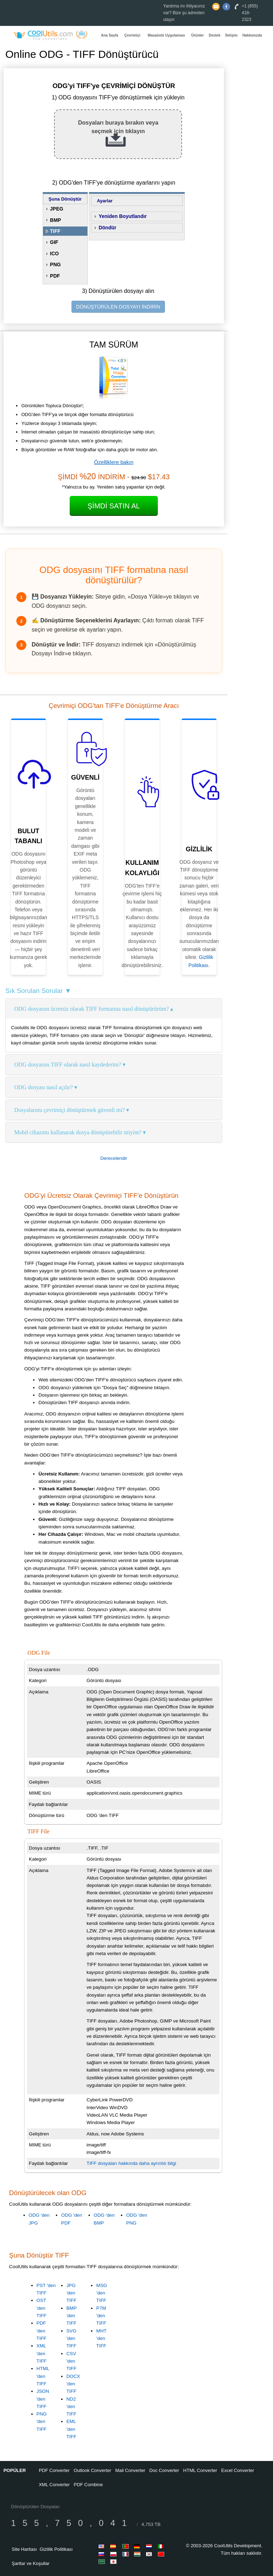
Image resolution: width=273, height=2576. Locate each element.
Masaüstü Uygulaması (166, 35)
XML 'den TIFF (42, 2353)
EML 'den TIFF (71, 2429)
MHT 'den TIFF (101, 2338)
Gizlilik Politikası (56, 2549)
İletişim (231, 35)
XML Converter (54, 2484)
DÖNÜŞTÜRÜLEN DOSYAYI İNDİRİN (118, 307)
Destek (214, 35)
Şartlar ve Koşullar (30, 2563)
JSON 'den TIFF (43, 2399)
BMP (55, 220)
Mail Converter (130, 2470)
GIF (54, 242)
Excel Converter (237, 2470)
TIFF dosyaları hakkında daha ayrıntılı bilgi (131, 2163)
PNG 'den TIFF (42, 2421)
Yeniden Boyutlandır (122, 216)
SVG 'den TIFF (71, 2338)
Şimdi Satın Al (113, 506)
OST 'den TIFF (42, 2308)
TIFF (55, 231)
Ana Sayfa (109, 35)
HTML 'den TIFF (43, 2376)
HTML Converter (200, 2470)
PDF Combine (88, 2484)
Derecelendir (113, 1158)
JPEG (56, 209)
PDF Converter (54, 2470)
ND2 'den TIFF (71, 2406)
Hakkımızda (252, 35)
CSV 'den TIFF (71, 2361)
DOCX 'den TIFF (73, 2384)
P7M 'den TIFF (101, 2315)
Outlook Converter (92, 2470)
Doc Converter (164, 2470)
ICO (54, 253)
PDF (55, 276)
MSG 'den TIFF (101, 2293)
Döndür (107, 227)
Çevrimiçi (132, 35)
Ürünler (197, 35)
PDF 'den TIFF (42, 2330)
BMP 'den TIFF (71, 2315)
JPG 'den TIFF (71, 2293)
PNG (55, 264)
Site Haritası (24, 2549)
